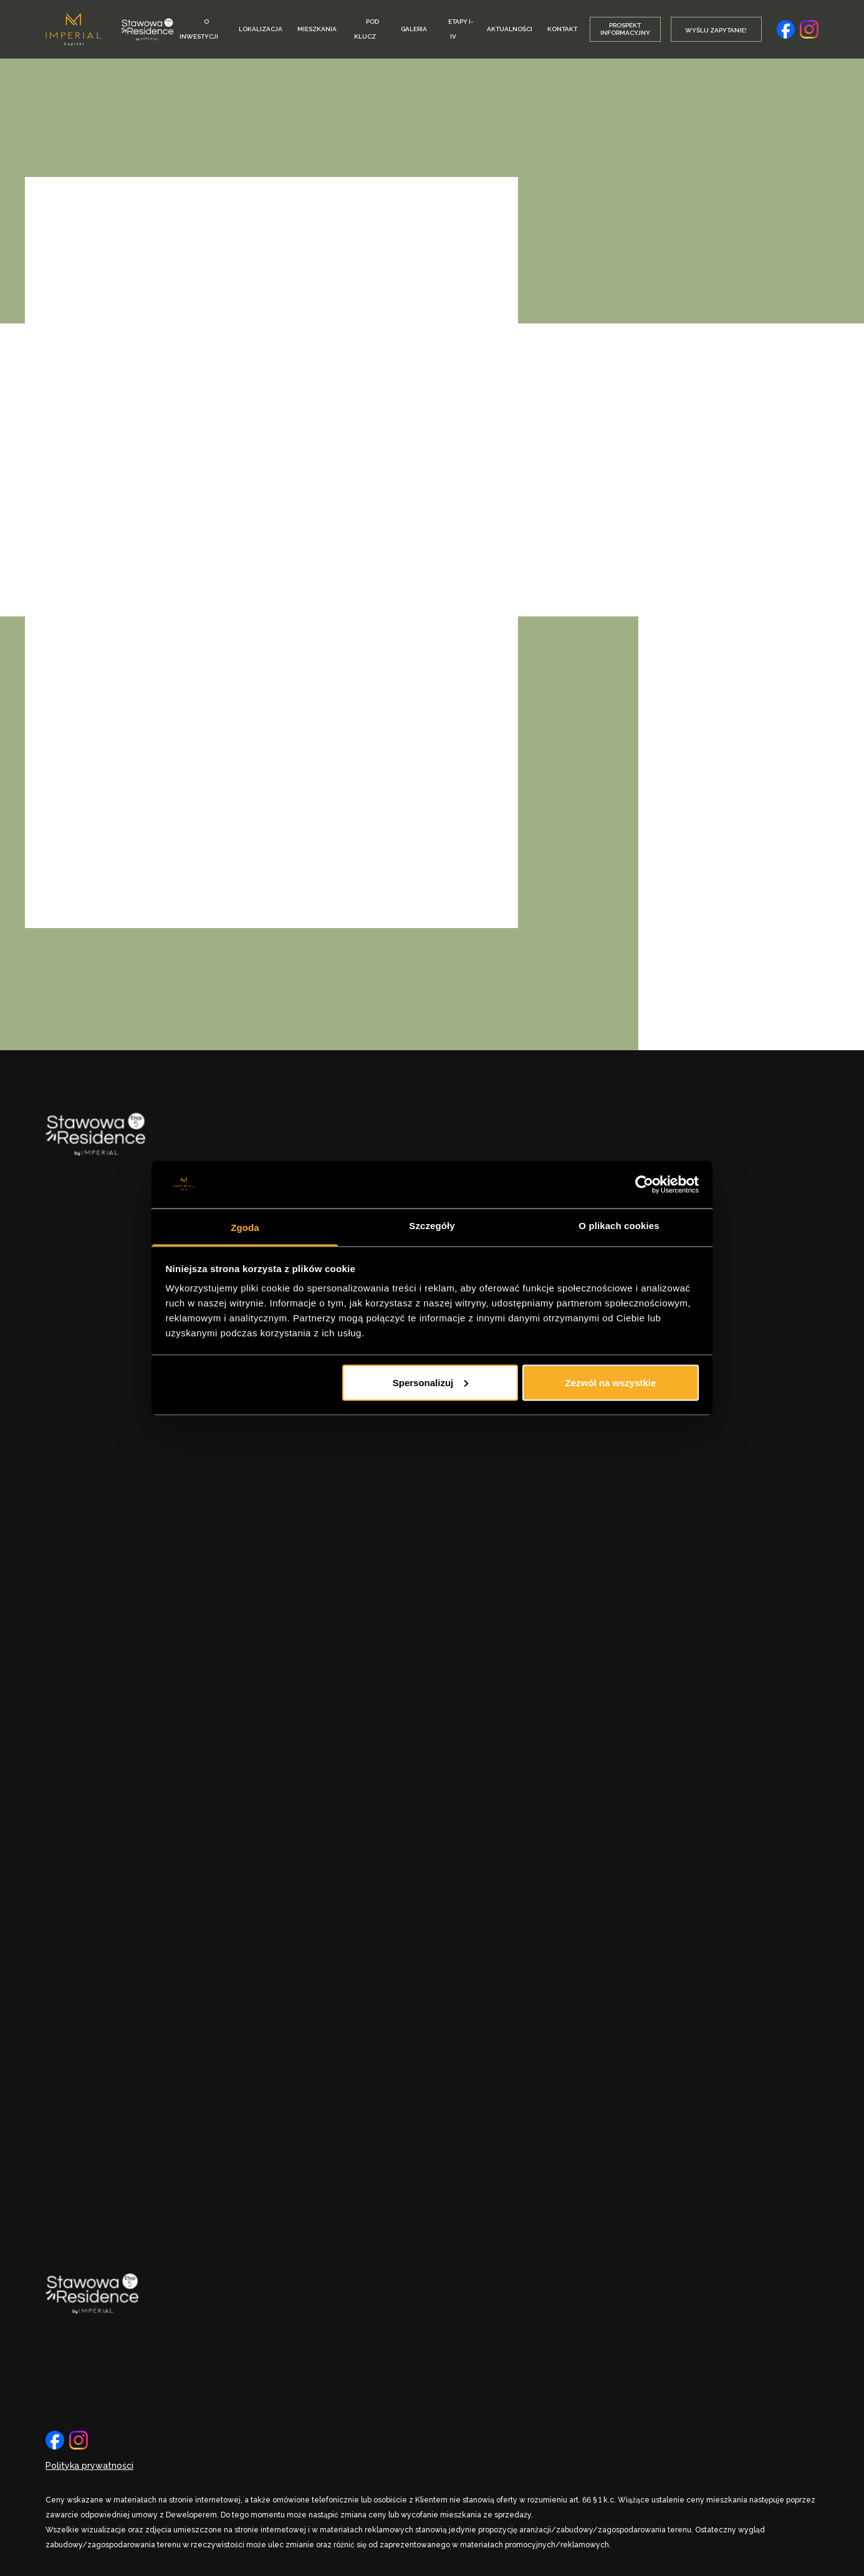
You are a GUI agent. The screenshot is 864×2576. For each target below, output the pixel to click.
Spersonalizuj (431, 1382)
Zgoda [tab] (245, 1227)
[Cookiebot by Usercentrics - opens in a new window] (644, 1184)
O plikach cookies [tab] (618, 1225)
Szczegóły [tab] (431, 1225)
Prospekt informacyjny (625, 29)
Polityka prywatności (89, 2466)
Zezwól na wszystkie (610, 1382)
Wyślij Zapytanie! (716, 30)
